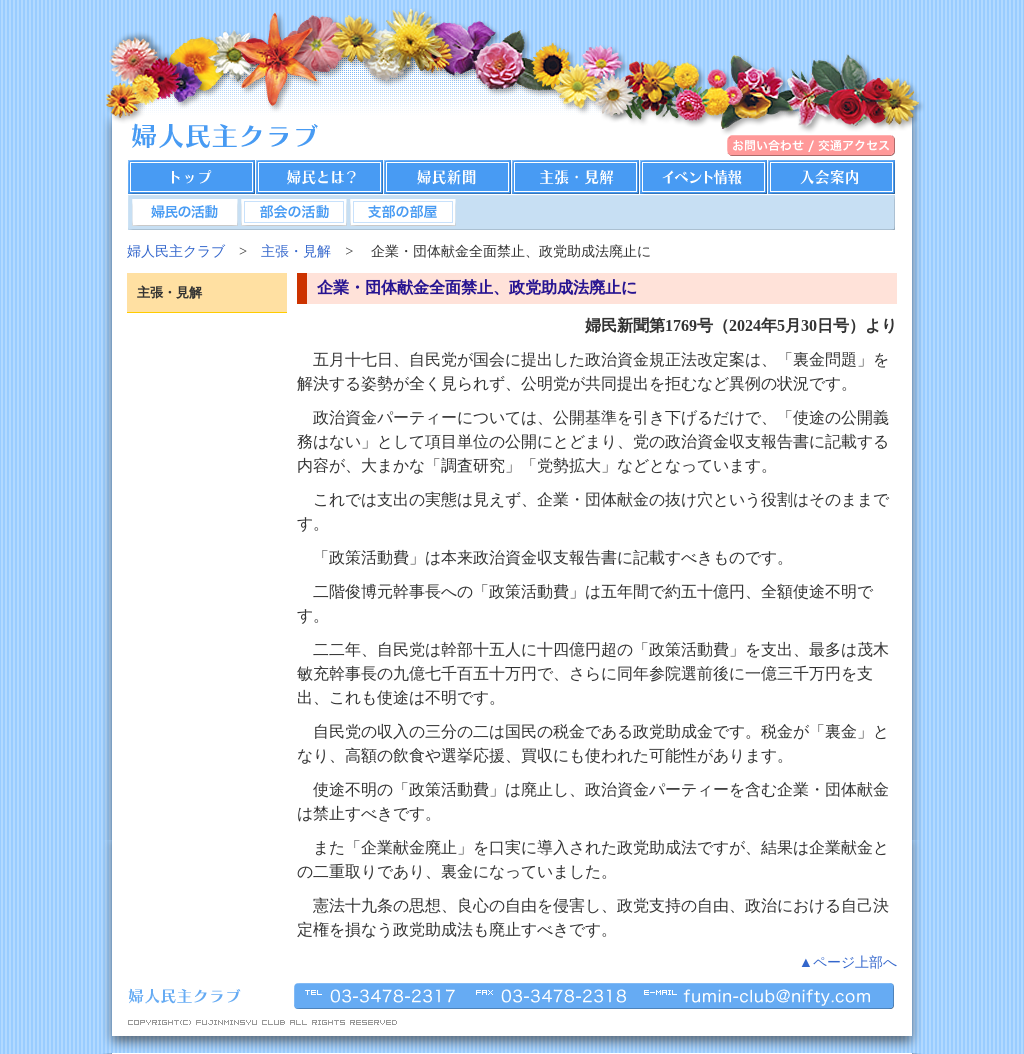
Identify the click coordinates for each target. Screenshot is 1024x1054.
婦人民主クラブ (176, 251)
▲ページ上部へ (848, 962)
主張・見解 (296, 251)
